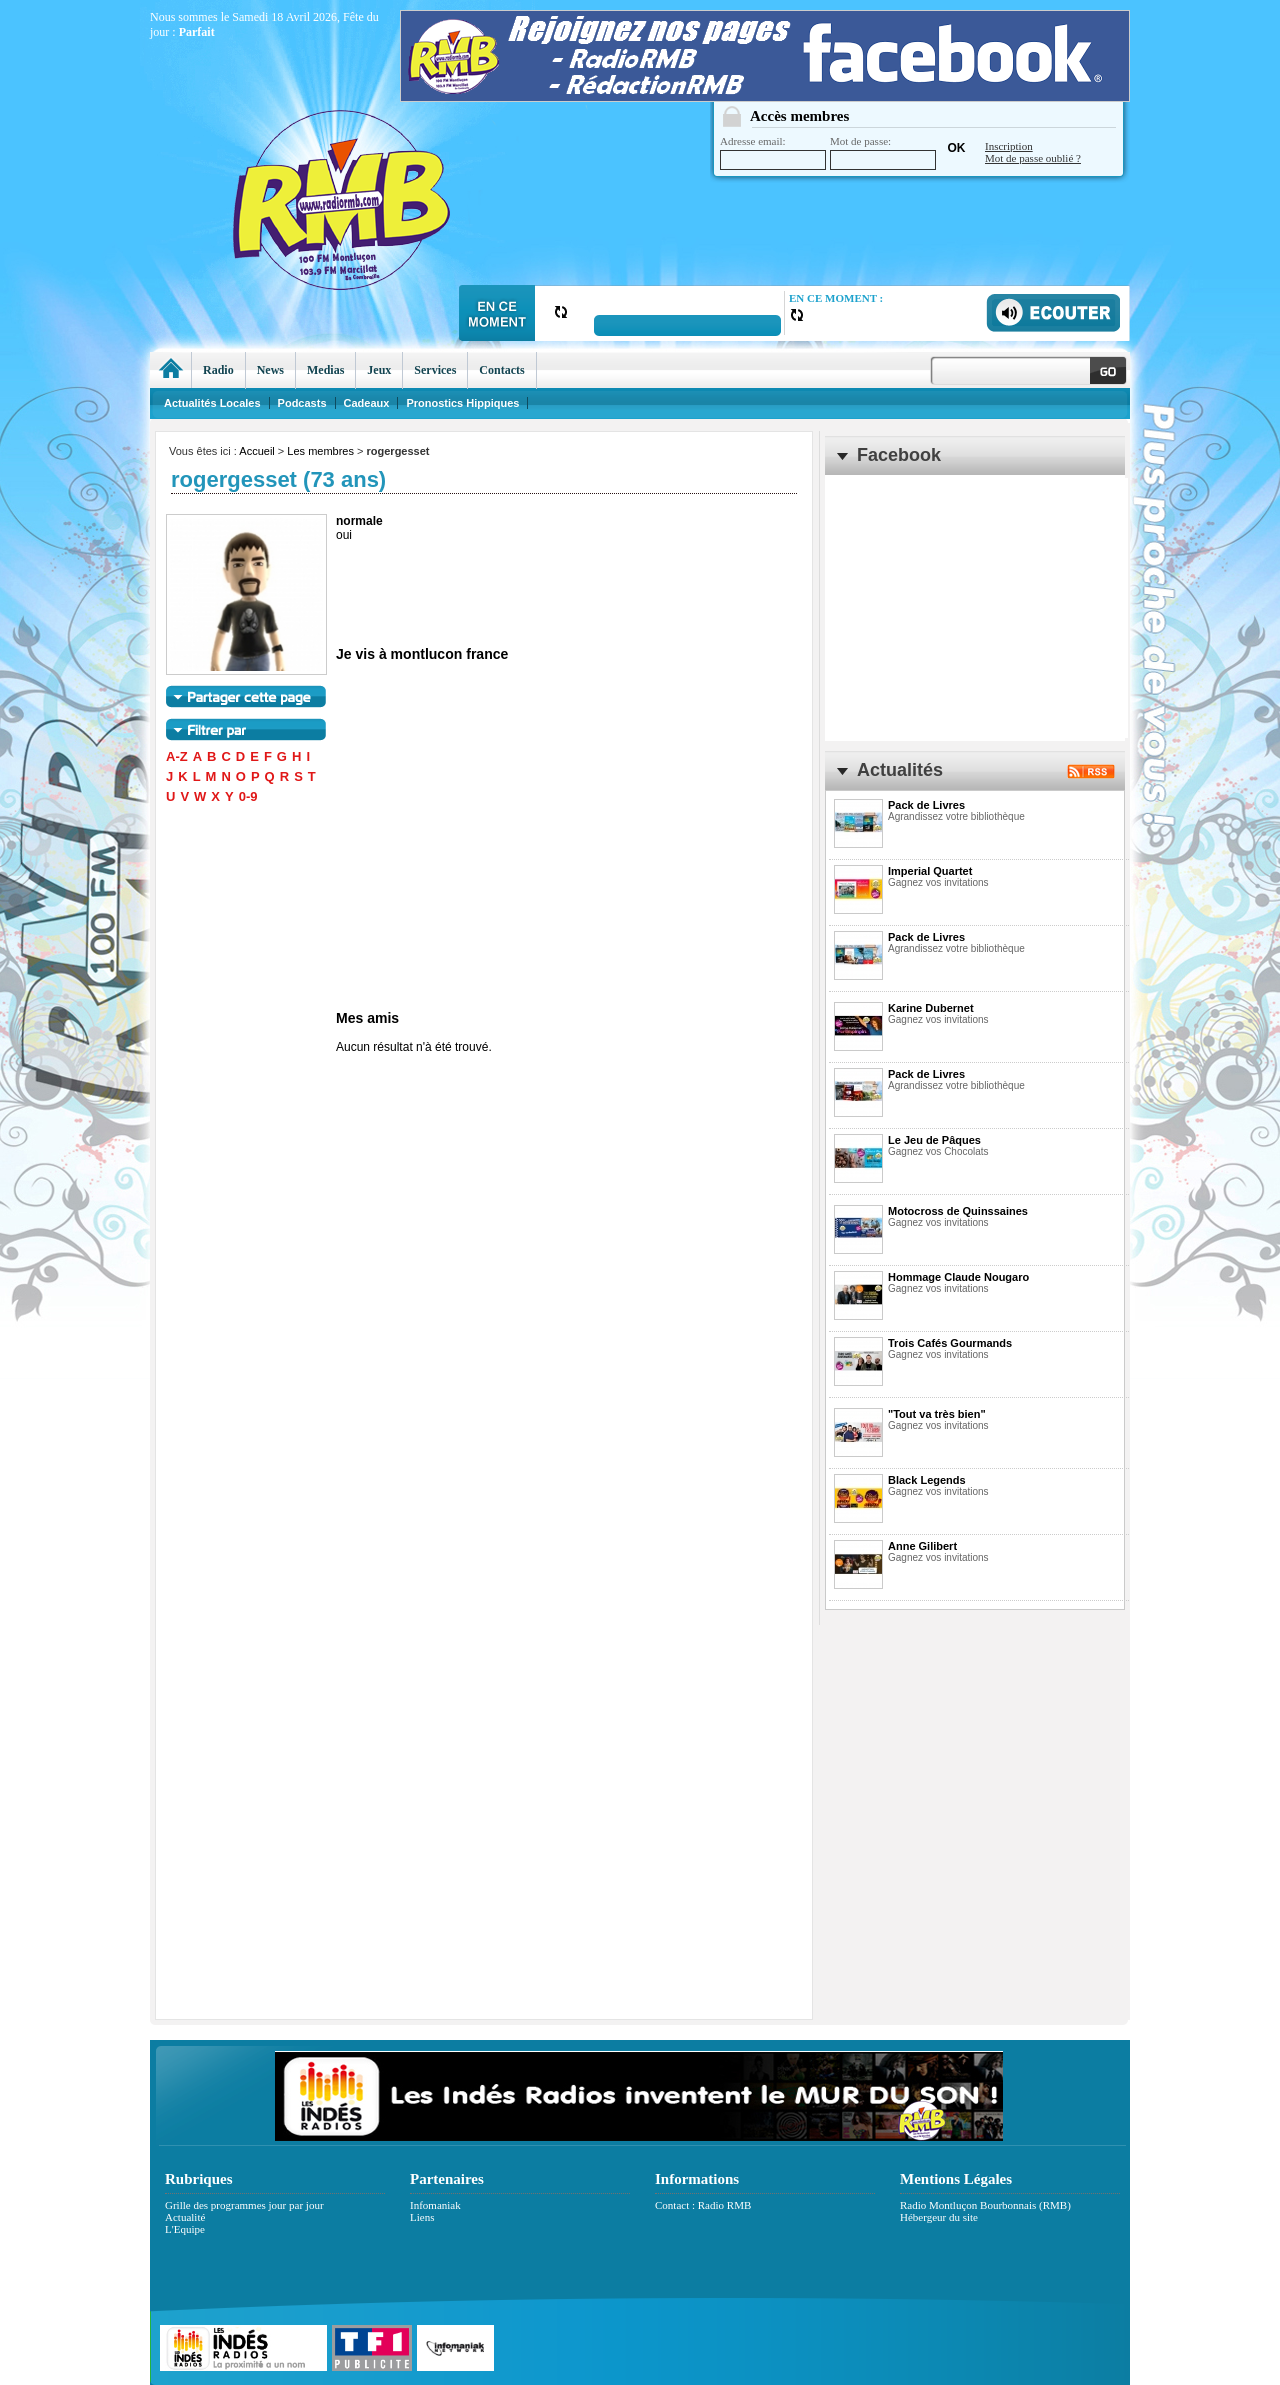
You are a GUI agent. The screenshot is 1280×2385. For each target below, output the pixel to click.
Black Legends (927, 1480)
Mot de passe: (883, 152)
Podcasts (302, 403)
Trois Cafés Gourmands (950, 1343)
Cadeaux (367, 403)
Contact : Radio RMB (703, 2205)
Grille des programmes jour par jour (244, 2205)
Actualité (185, 2217)
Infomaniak (435, 2205)
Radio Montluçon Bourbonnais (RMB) (985, 2205)
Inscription (1009, 146)
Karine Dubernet (931, 1008)
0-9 (248, 796)
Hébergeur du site (939, 2217)
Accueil (256, 451)
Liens (422, 2217)
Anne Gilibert (922, 1546)
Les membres (320, 451)
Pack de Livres (926, 805)
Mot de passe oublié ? (1033, 158)
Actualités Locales (212, 403)
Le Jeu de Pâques (934, 1140)
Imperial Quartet (930, 871)
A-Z (177, 756)
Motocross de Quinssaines (958, 1211)
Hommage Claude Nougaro (958, 1277)
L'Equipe (185, 2229)
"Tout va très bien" (937, 1414)
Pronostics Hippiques (462, 403)
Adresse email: (773, 152)
